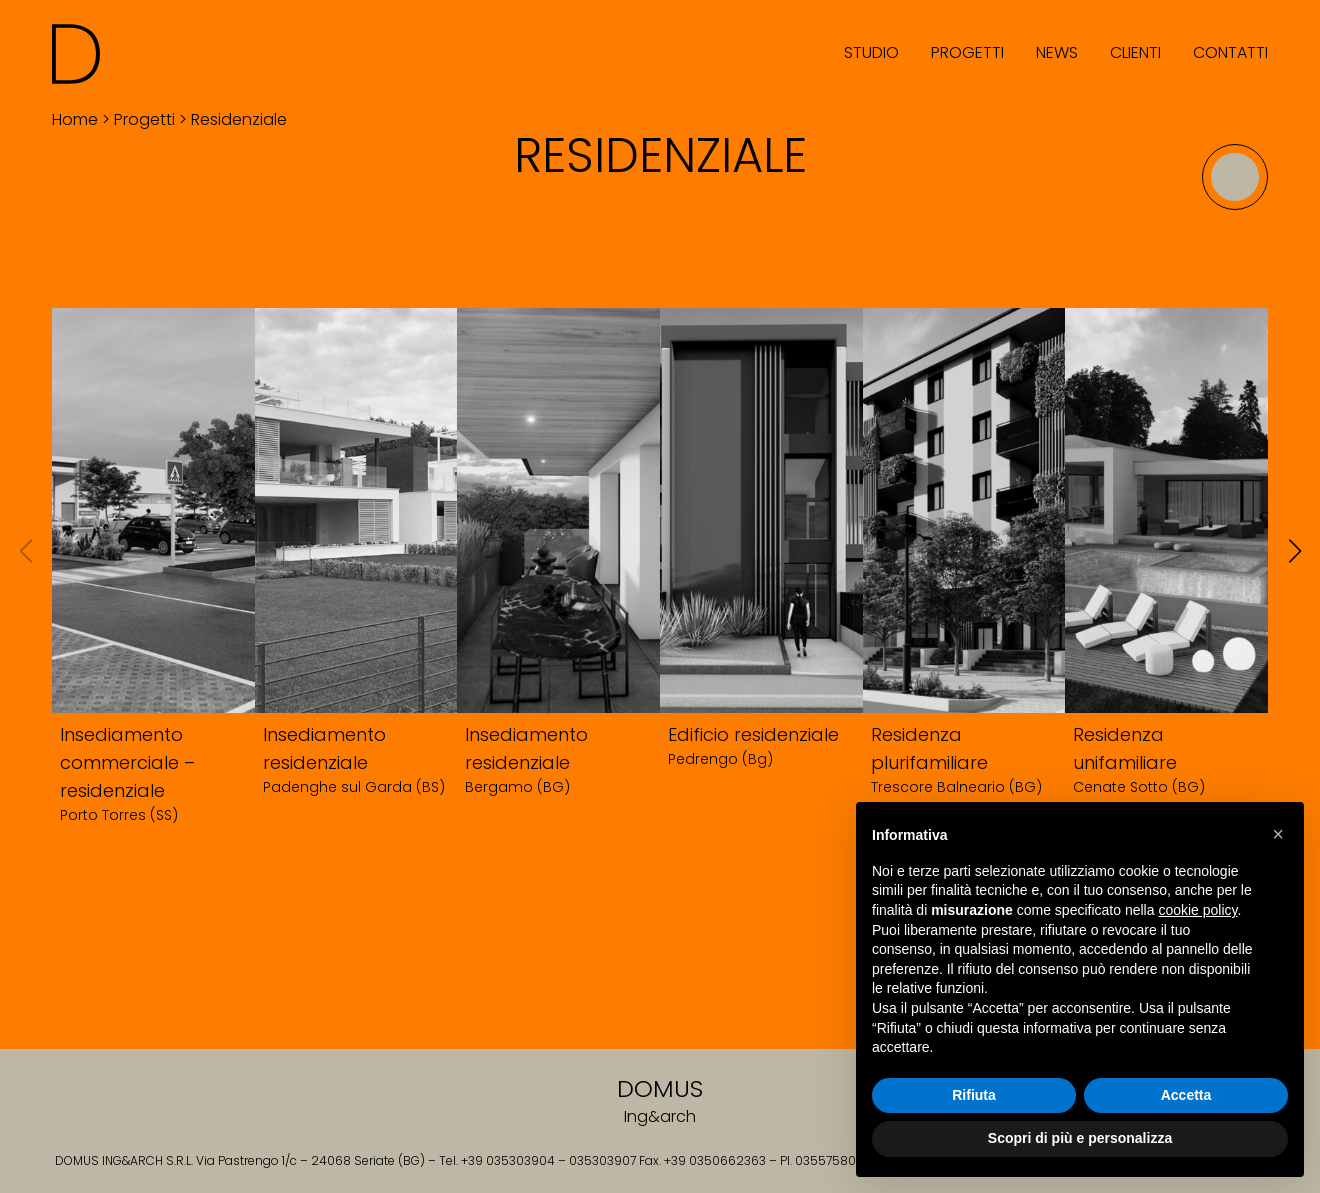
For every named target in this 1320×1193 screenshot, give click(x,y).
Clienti (1135, 52)
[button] (1278, 834)
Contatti (1230, 52)
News (1057, 52)
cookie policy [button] (1197, 910)
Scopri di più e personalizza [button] (1080, 1138)
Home (75, 119)
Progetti (967, 52)
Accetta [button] (1186, 1095)
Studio (871, 52)
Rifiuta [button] (974, 1095)
